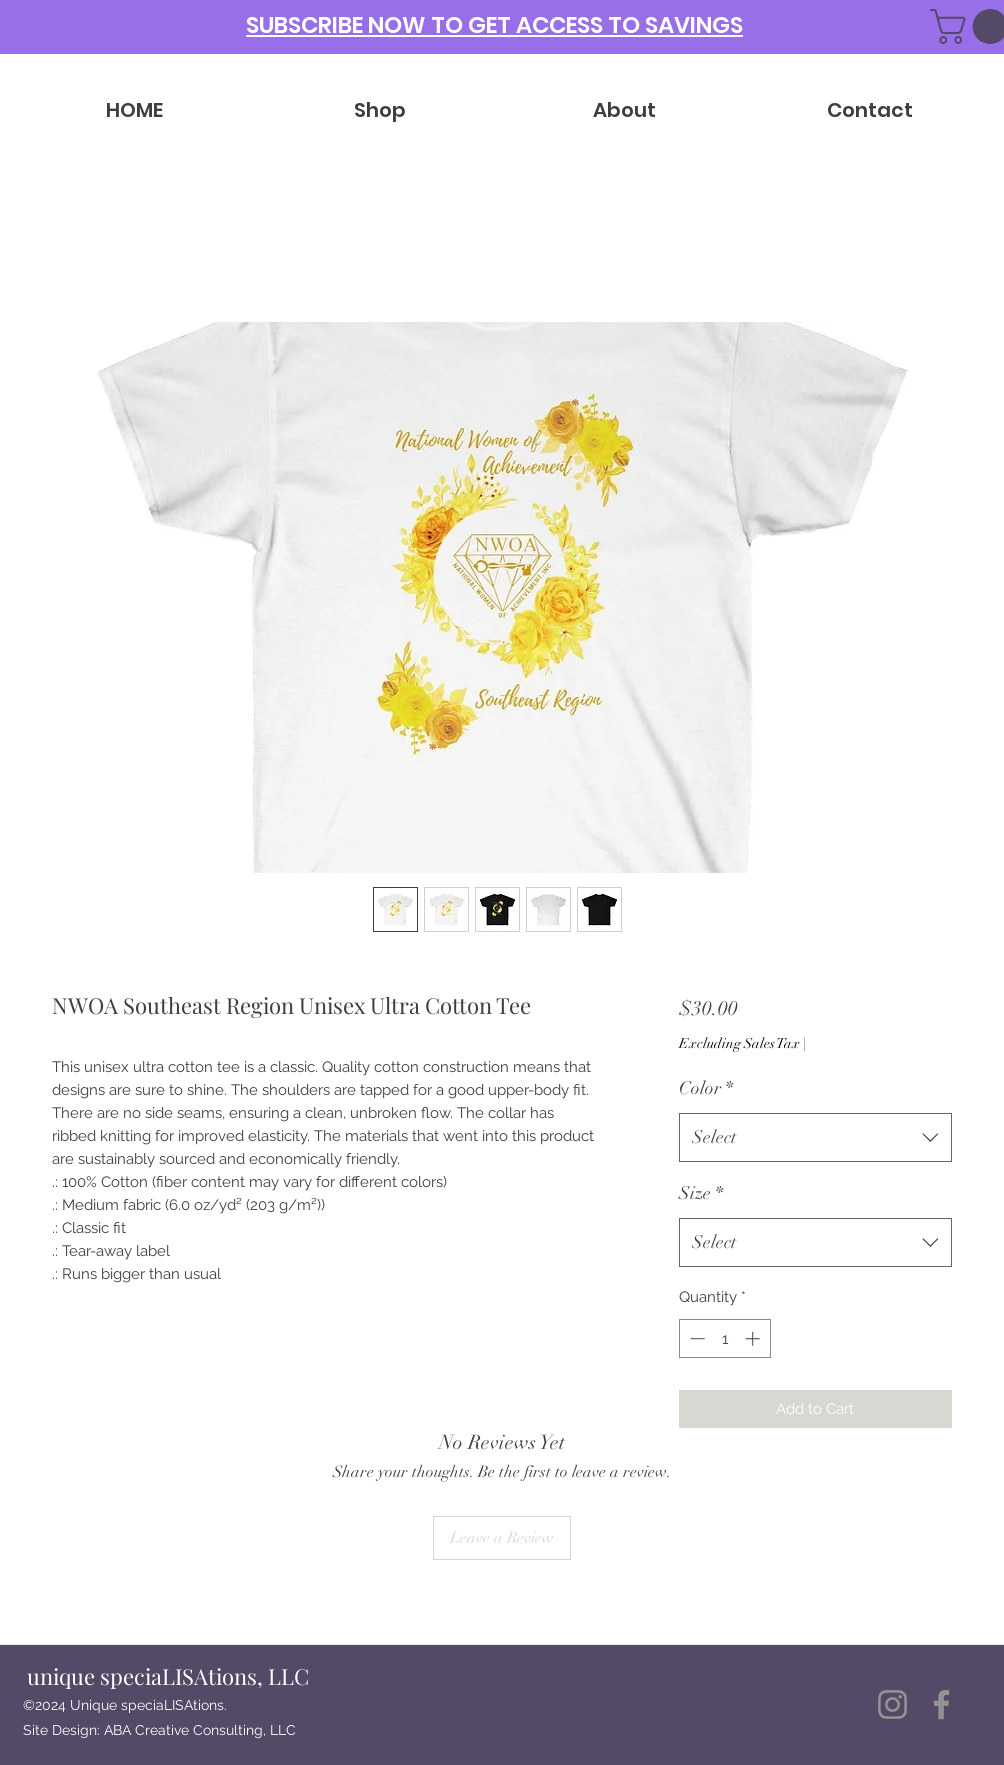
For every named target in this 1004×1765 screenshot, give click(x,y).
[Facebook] (941, 1704)
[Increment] (754, 1338)
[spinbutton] (724, 1338)
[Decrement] (695, 1338)
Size (701, 1193)
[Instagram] (892, 1704)
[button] (494, 23)
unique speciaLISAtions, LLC (168, 1676)
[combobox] (815, 1138)
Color (706, 1088)
